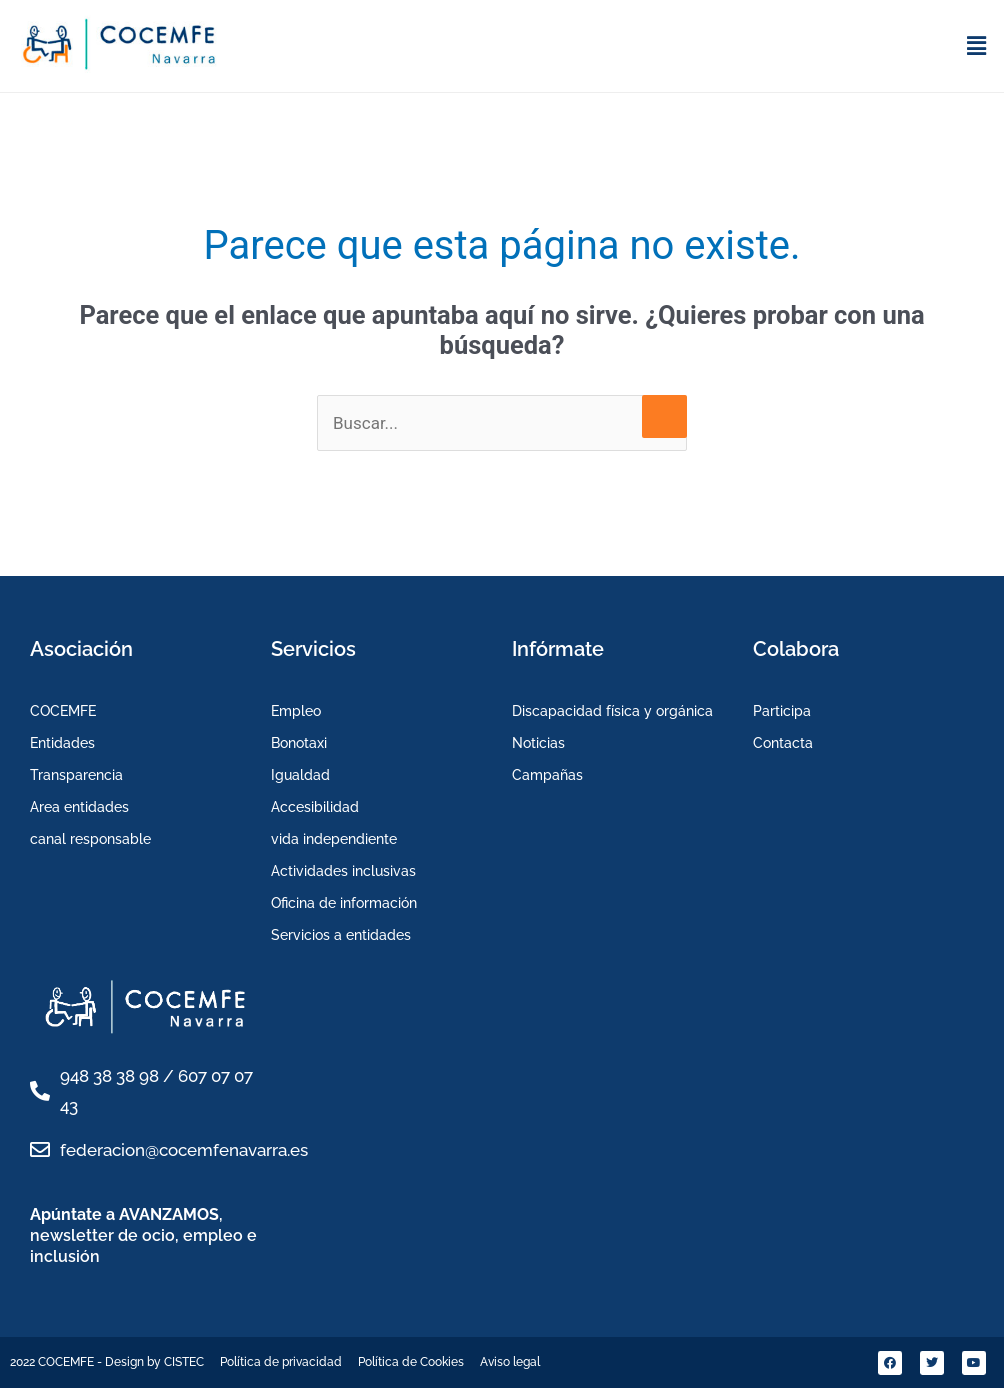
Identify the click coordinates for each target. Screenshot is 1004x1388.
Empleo (296, 711)
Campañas (547, 775)
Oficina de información (344, 903)
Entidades (62, 743)
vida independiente (334, 839)
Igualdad (300, 775)
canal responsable (90, 839)
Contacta (783, 743)
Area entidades (79, 807)
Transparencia (76, 775)
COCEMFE (63, 711)
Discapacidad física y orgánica (612, 711)
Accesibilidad (315, 807)
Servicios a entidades (341, 935)
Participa (782, 711)
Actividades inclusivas (343, 871)
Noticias (538, 743)
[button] (977, 46)
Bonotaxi (299, 743)
